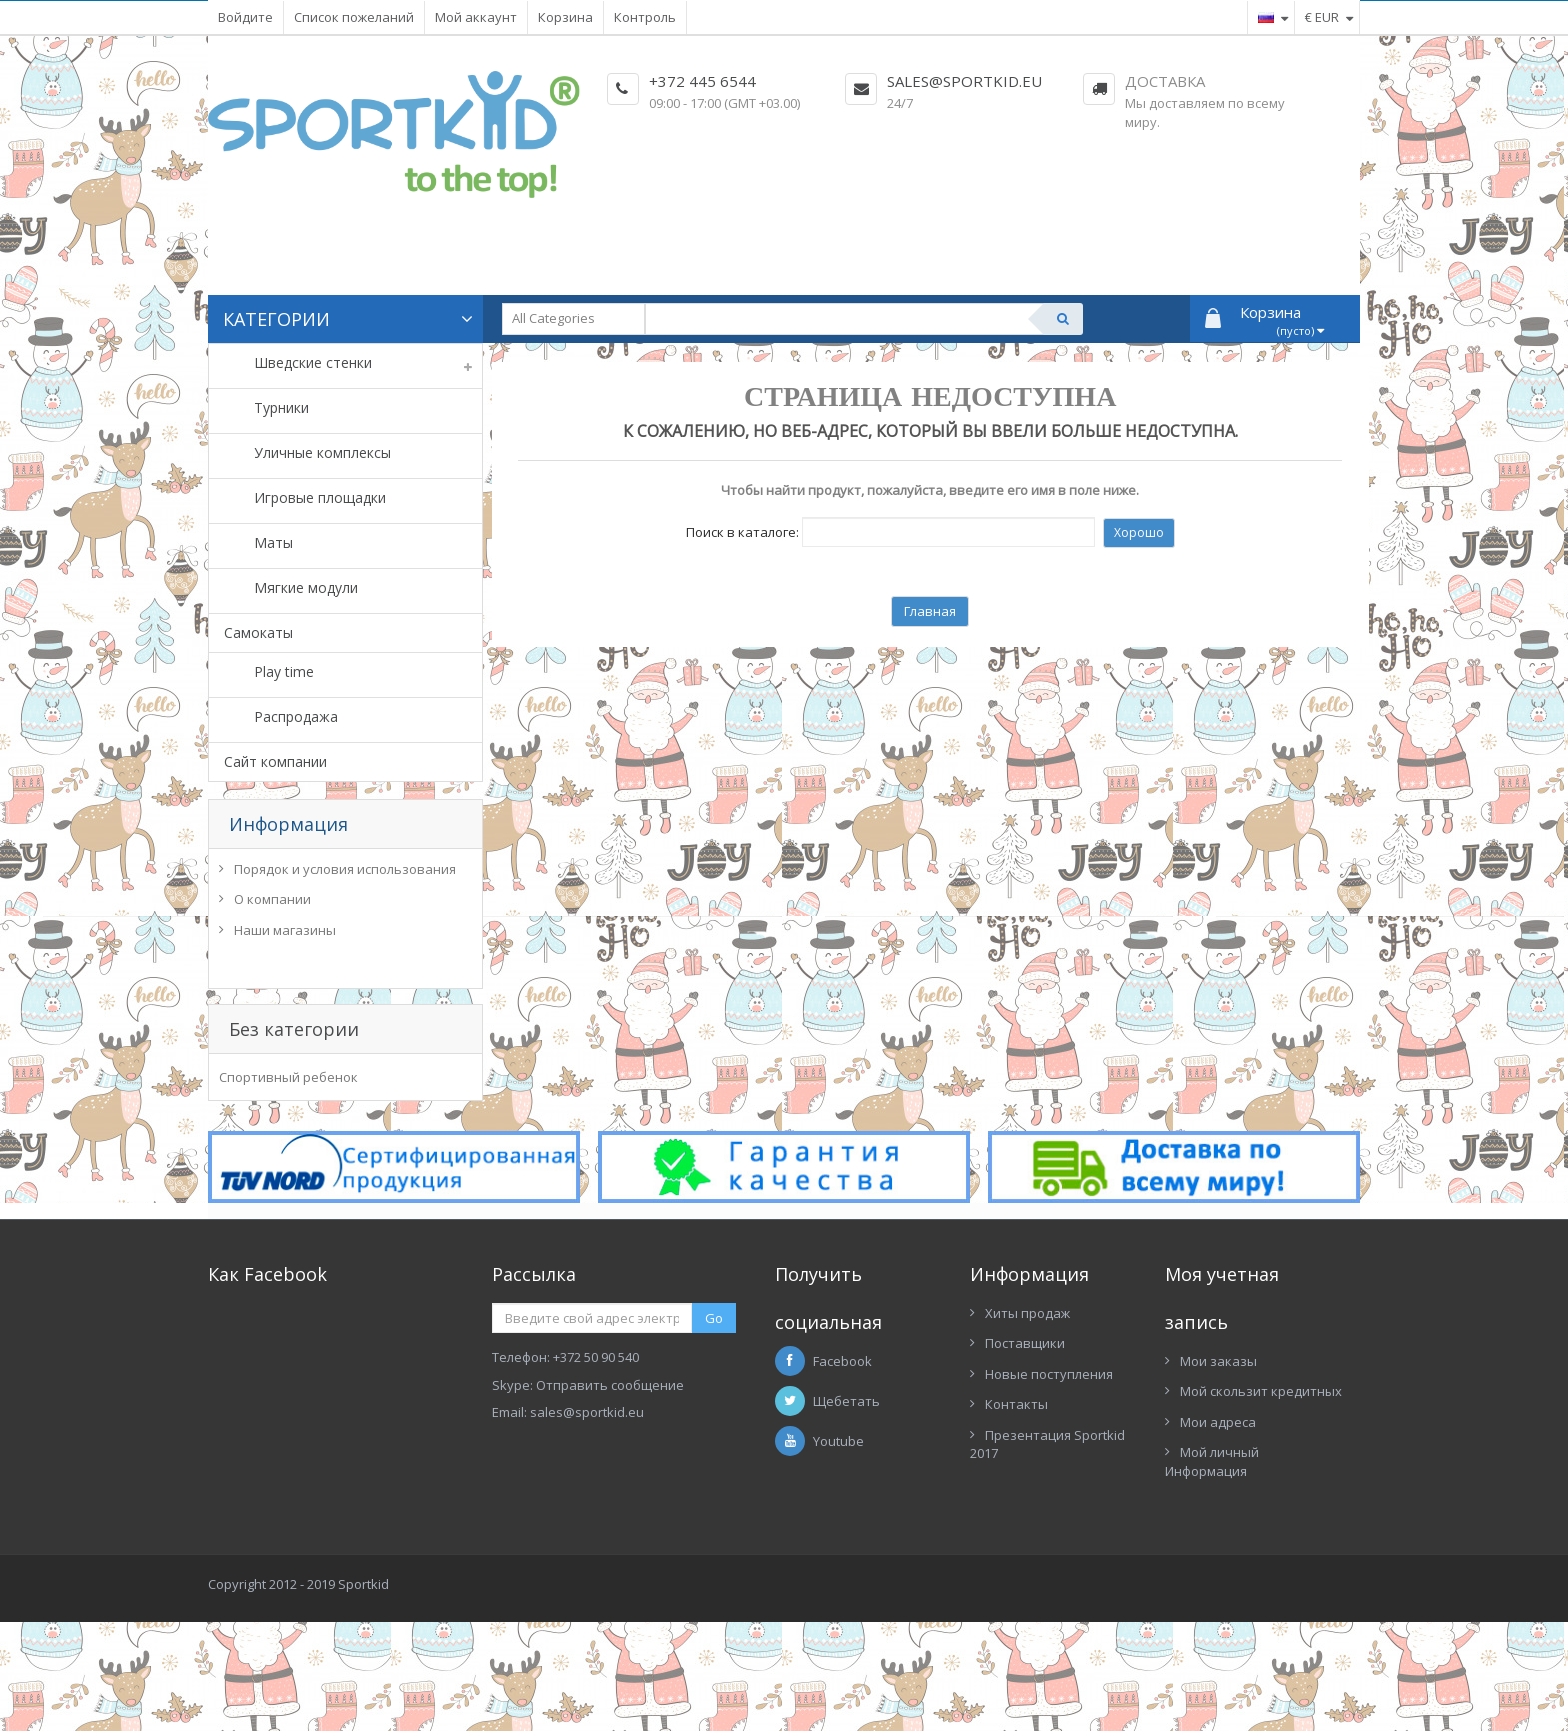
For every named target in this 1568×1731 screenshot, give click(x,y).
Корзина (565, 17)
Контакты (1016, 1530)
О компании (272, 904)
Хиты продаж (1027, 1438)
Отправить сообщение (610, 1510)
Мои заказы (1218, 1486)
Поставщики (1025, 1469)
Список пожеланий (354, 17)
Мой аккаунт (476, 17)
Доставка (1165, 81)
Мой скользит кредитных (1261, 1517)
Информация (288, 824)
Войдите (245, 17)
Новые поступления (1049, 1499)
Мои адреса (1218, 1547)
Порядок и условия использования (345, 874)
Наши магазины (285, 935)
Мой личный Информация (1212, 1587)
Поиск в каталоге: (742, 532)
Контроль (645, 17)
